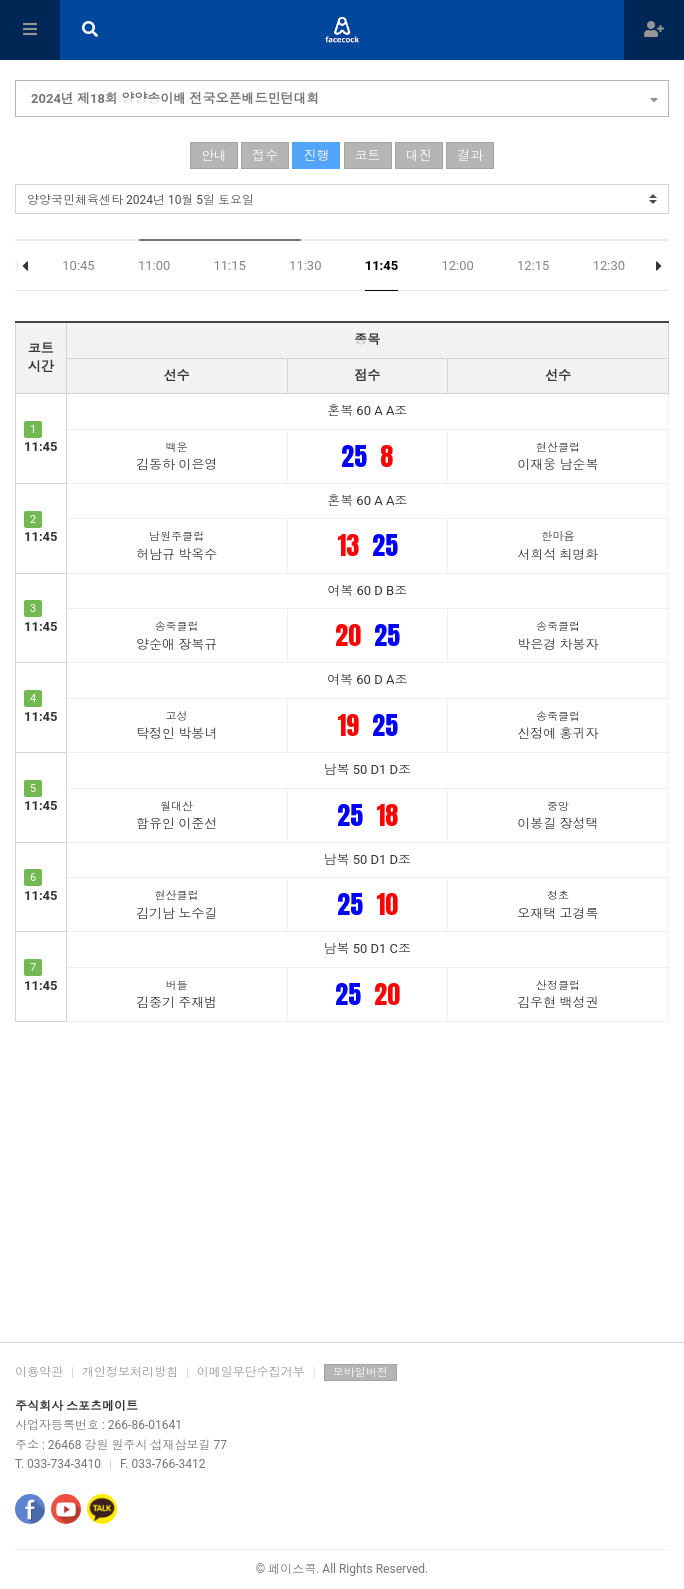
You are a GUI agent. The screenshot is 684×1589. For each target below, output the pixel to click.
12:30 (609, 265)
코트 (368, 155)
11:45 (382, 265)
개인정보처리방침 (130, 1372)
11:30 (305, 265)
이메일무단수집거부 (251, 1372)
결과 (470, 155)
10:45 (78, 265)
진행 (316, 155)
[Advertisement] (342, 1182)
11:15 (229, 265)
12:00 (457, 265)
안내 (214, 155)
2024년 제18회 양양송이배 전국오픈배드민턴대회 (344, 96)
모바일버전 (360, 1372)
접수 (265, 155)
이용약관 (39, 1372)
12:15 (533, 265)
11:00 (154, 265)
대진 (419, 155)
